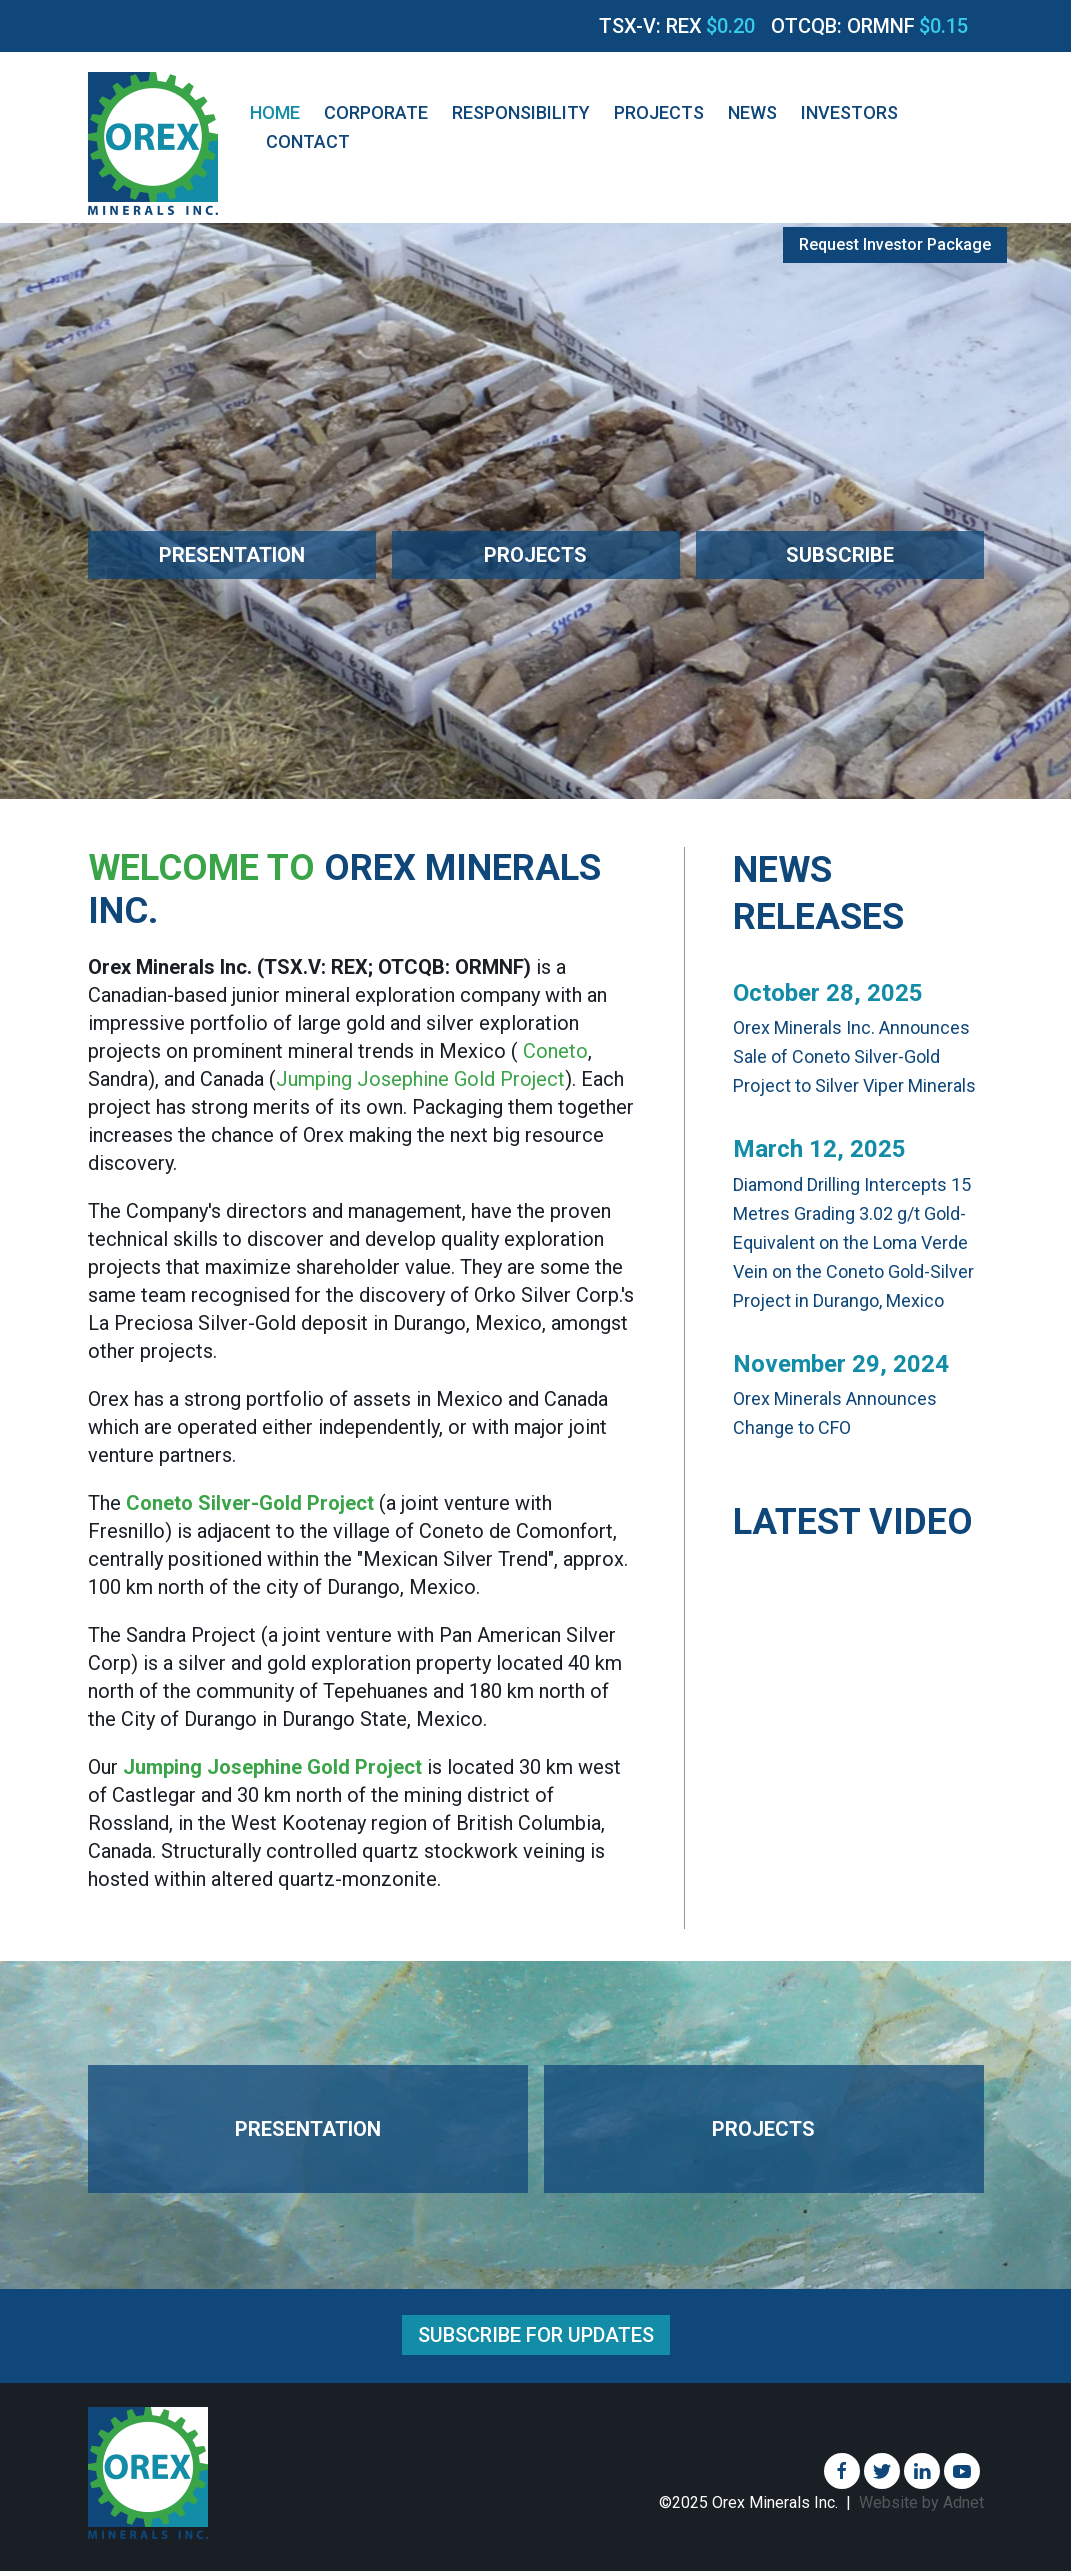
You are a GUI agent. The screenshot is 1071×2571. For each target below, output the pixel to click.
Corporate (376, 112)
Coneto (555, 1051)
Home (275, 112)
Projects (659, 112)
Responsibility (521, 112)
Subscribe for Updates (536, 2335)
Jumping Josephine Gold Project (420, 1079)
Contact (308, 141)
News (752, 112)
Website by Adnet (921, 2502)
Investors (849, 112)
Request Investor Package (895, 244)
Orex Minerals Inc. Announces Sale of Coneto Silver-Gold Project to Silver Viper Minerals (854, 1056)
